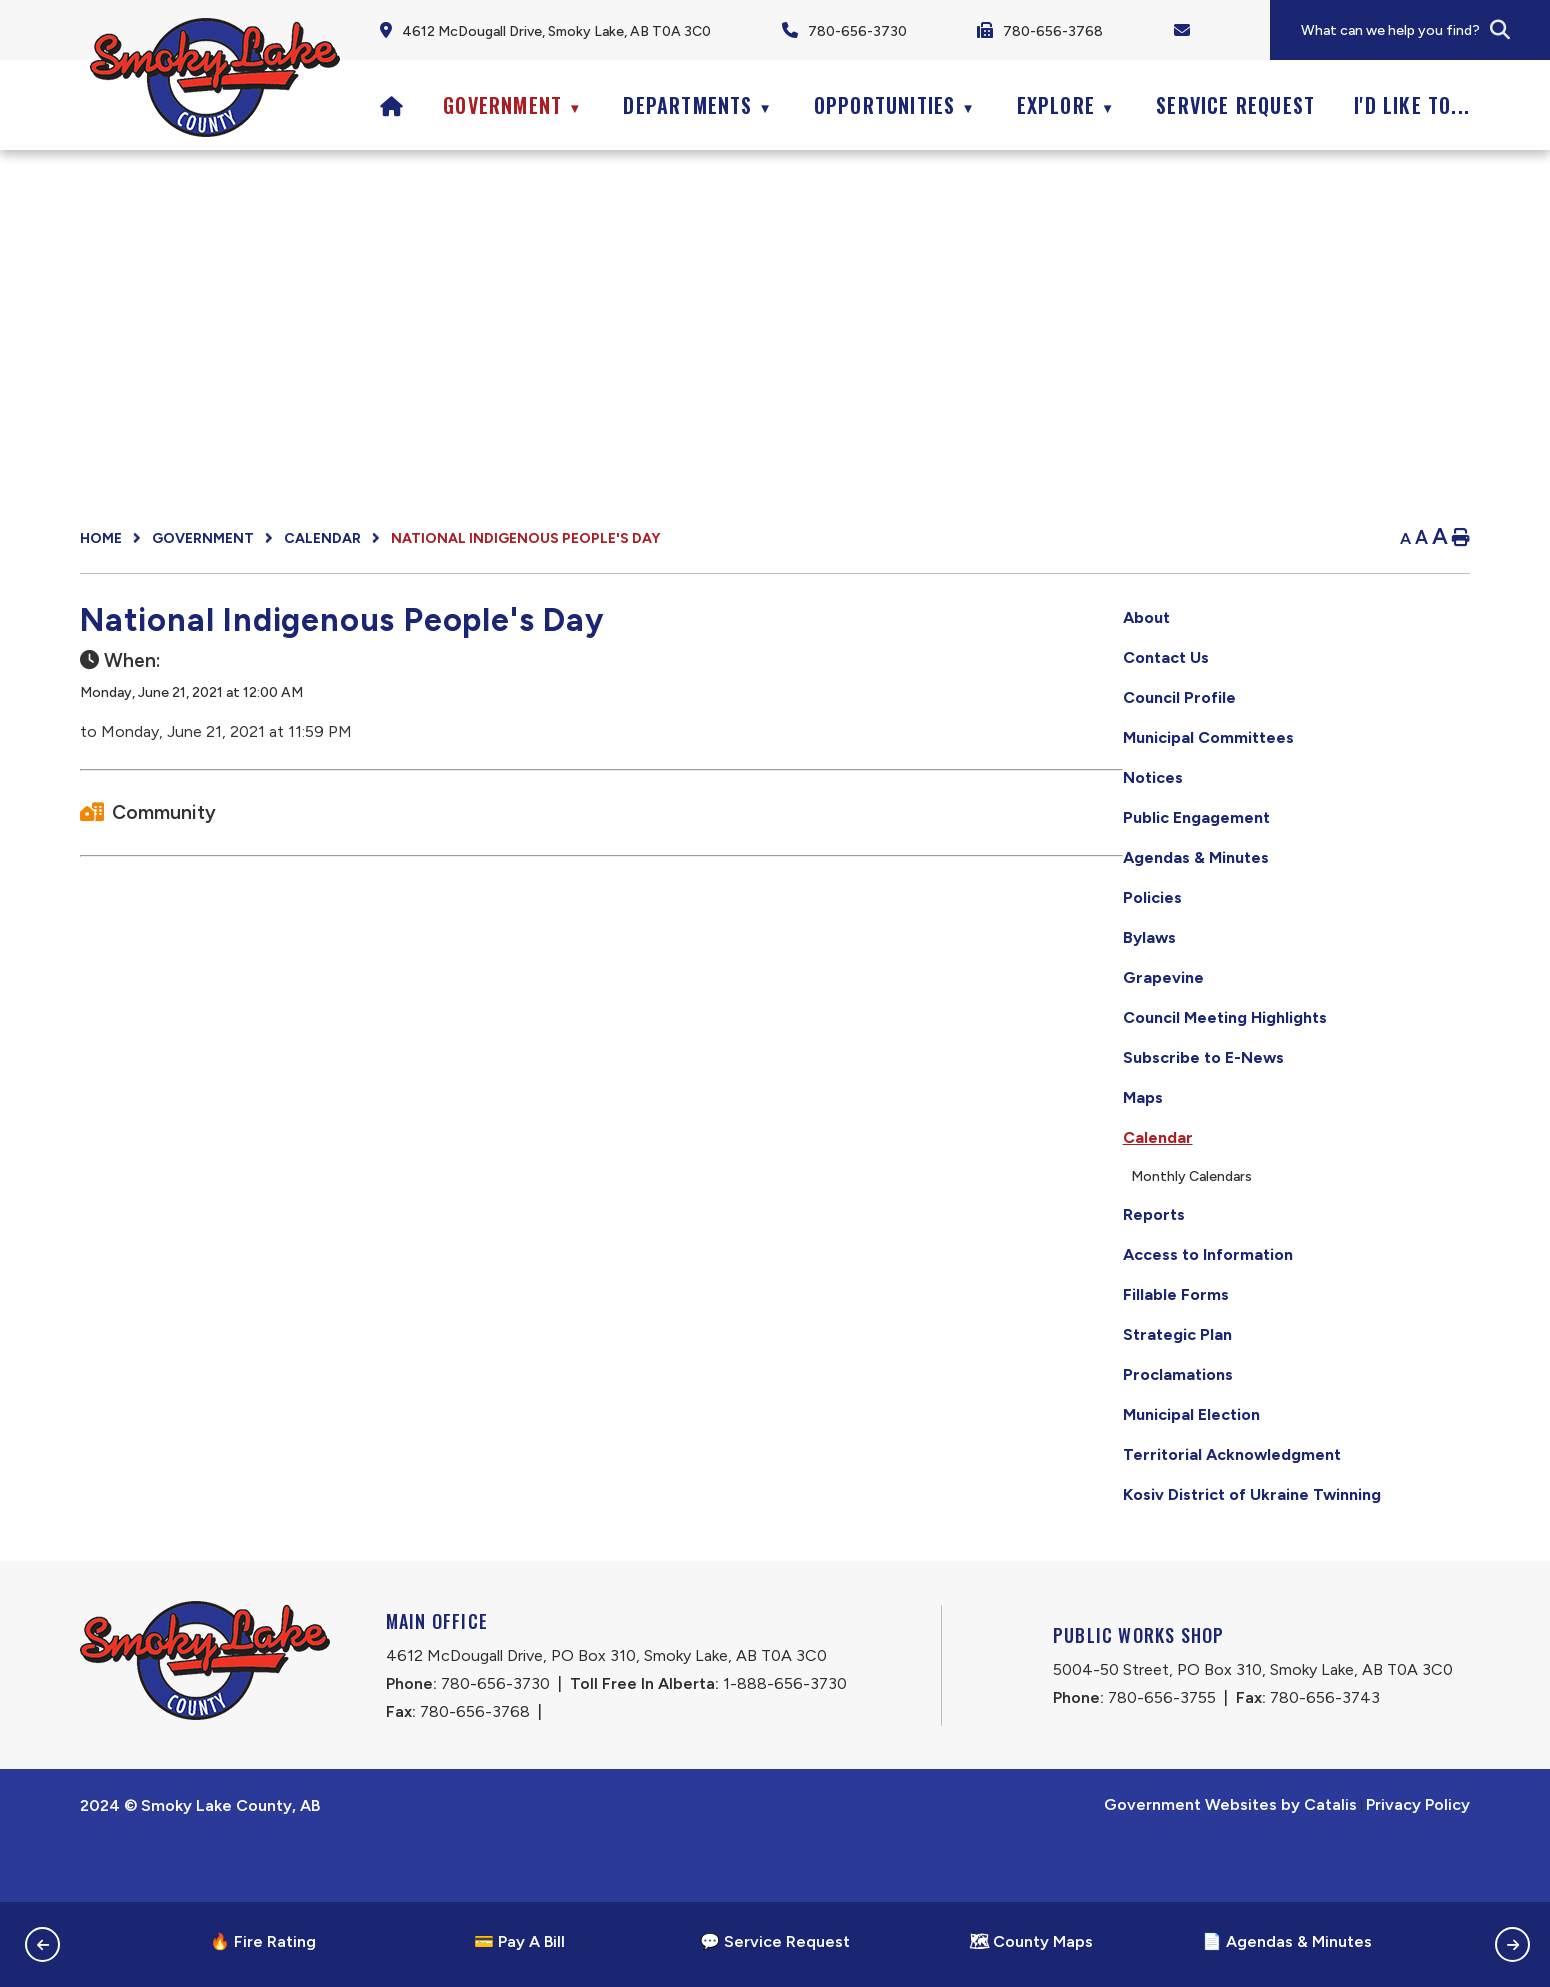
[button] (1500, 30)
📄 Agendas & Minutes (1287, 1941)
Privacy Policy (1418, 1864)
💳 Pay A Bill (519, 1941)
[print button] (1461, 538)
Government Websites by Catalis (1230, 1864)
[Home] (392, 105)
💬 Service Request (775, 1941)
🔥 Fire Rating (263, 1941)
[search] (1424, 30)
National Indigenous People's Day (525, 538)
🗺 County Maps (1031, 1941)
